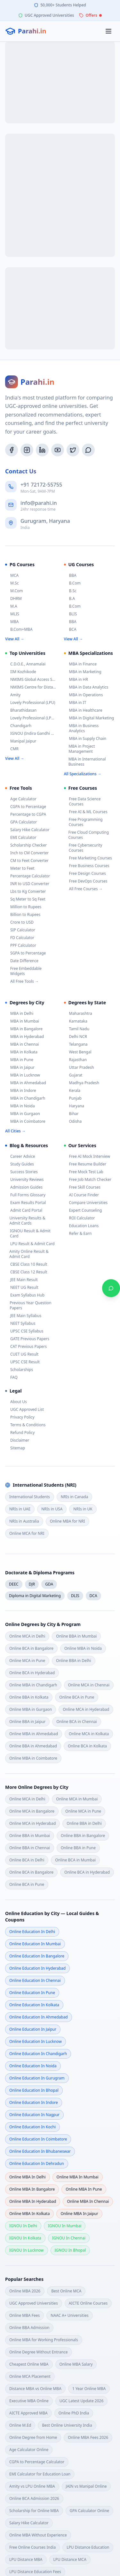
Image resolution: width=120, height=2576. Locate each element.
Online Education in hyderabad (37, 1968)
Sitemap (15, 1448)
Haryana (74, 1106)
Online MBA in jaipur (79, 2213)
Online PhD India (74, 2413)
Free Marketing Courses (88, 858)
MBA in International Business (85, 762)
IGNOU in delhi (23, 2226)
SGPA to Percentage (25, 953)
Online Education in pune (32, 1992)
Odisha (73, 1121)
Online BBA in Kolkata (28, 1697)
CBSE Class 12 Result (26, 1272)
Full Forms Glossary (25, 1195)
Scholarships (19, 1369)
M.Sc (12, 583)
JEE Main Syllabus (23, 1315)
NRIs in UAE (19, 1509)
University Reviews (24, 1179)
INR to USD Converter (27, 883)
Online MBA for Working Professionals (43, 2340)
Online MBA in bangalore (32, 2189)
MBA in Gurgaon (22, 1113)
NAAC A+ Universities (69, 2315)
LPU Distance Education (88, 2547)
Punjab (73, 1098)
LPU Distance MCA (69, 2559)
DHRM (13, 598)
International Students (29, 1496)
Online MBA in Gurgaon (30, 1709)
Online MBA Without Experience (38, 2535)
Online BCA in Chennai (76, 1721)
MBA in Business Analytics (81, 728)
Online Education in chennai (35, 1980)
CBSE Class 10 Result (26, 1264)
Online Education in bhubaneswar (40, 2151)
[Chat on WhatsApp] (111, 1288)
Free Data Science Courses (82, 801)
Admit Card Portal (23, 1210)
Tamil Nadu (77, 1029)
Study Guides (19, 1164)
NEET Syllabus (20, 1323)
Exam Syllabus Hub (24, 1295)
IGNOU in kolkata (25, 2238)
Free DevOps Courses (86, 881)
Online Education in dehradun (36, 2163)
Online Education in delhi (32, 1931)
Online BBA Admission (29, 2327)
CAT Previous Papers (26, 1346)
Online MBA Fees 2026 (88, 2437)
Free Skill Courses (82, 1187)
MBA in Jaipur (20, 1067)
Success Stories (21, 1171)
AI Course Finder (81, 1195)
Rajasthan (75, 1059)
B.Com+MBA (19, 629)
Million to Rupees (23, 907)
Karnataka (75, 1021)
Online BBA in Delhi (73, 1660)
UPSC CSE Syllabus (24, 1331)
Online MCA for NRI (26, 1533)
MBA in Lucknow (22, 1075)
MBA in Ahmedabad (25, 1083)
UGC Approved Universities (33, 2303)
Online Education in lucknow (35, 2041)
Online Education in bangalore (36, 1956)
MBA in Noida (20, 1106)
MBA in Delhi (19, 1013)
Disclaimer (17, 1440)
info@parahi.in (38, 502)
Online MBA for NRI (67, 1521)
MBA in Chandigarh (25, 1098)
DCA (93, 1595)
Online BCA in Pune (76, 1697)
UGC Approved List (24, 1409)
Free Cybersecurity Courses (83, 848)
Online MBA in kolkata (29, 2213)
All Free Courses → (83, 889)
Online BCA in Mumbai (75, 1860)
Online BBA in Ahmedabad (33, 1746)
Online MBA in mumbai (78, 2177)
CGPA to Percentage (25, 806)
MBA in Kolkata (21, 1052)
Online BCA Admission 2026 (34, 2498)
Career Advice (20, 1156)
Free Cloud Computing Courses (86, 835)
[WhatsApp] (88, 450)
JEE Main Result (21, 1279)
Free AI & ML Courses (86, 811)
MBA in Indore (20, 1090)
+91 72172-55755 (41, 484)
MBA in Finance (80, 664)
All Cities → (15, 1131)
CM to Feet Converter (27, 860)
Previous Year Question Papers (28, 1305)
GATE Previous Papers (27, 1338)
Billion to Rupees (22, 914)
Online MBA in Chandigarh (33, 1685)
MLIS (12, 614)
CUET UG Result (21, 1354)
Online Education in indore (33, 2102)
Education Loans (81, 1225)
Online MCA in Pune (27, 1660)
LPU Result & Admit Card (30, 1243)
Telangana (76, 1044)
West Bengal (78, 1052)
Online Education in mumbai (35, 1944)
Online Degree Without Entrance (38, 2352)
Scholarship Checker (26, 845)
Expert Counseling (83, 1210)
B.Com (72, 583)
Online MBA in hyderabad (32, 2201)
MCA (12, 575)
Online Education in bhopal (34, 2090)
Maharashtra (78, 1013)
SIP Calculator (20, 930)
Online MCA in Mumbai (77, 1799)
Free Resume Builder (85, 1164)
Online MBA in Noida (83, 1648)
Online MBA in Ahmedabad (33, 1733)
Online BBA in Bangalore (83, 1835)
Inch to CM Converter (27, 853)
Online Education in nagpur (34, 2114)
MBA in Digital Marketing (89, 718)
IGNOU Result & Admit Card (28, 1233)
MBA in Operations (83, 695)
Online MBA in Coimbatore (33, 1758)
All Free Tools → (22, 981)
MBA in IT (75, 702)
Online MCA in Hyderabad (86, 1709)
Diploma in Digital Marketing (35, 1595)
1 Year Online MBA (89, 2388)
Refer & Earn (78, 1233)
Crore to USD (19, 922)
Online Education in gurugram (37, 2078)
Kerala (72, 1090)
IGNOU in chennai (68, 2238)
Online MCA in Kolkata (89, 1733)
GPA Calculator (21, 822)
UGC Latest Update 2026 (81, 2401)
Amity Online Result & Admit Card (27, 1254)
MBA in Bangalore (24, 1029)
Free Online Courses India (32, 2547)
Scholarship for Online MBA (34, 2510)
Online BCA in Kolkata (87, 1746)
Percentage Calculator (27, 876)
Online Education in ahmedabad (38, 2017)
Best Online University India (67, 2425)
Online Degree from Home (33, 2437)
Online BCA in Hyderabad (32, 1672)
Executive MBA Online (29, 2401)
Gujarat (73, 1075)
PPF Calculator (20, 945)
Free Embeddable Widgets (23, 971)
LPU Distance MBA (26, 2559)
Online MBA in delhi (27, 2177)
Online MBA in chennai (88, 2201)
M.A (11, 606)
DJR (32, 1584)
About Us (16, 1401)
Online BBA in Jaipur (27, 1721)
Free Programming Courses (83, 822)
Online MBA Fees (24, 2315)
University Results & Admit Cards (25, 1221)
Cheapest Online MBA (29, 2364)
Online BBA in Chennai (29, 1848)
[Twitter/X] (73, 450)
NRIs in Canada (74, 1496)
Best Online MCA (66, 2291)
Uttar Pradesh (79, 1067)
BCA (70, 629)
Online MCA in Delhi (27, 1636)
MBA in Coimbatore (25, 1121)
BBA (70, 575)
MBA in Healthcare (83, 710)
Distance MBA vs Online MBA (35, 2388)
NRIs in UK (82, 1509)
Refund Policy (20, 1432)
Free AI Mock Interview (87, 1156)
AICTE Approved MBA (28, 2413)
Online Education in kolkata (34, 2005)
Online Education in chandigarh (38, 2053)
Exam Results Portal (25, 1202)
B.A (69, 598)
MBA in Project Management (79, 749)
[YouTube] (57, 450)
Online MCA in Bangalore (31, 1811)
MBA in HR (76, 679)
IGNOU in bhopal (70, 2250)
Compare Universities (86, 1202)
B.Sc (70, 590)
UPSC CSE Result (22, 1362)
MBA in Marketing (82, 671)
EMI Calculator (20, 837)
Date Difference (21, 960)
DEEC (14, 1584)
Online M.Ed (20, 2425)
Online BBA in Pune (78, 1848)
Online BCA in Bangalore (31, 1648)
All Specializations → (82, 774)
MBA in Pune (19, 1059)
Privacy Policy (20, 1417)
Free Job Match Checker (88, 1179)
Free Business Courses (86, 865)
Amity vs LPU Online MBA (32, 2486)
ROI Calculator (79, 1218)
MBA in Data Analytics (86, 687)
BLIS (70, 614)
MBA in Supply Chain (85, 738)
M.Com (14, 590)
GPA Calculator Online (89, 2510)
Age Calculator (20, 799)
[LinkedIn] (42, 450)
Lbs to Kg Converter (25, 891)
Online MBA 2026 (24, 2291)
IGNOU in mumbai (65, 2226)
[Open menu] (108, 31)
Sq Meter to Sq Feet (25, 899)
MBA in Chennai (22, 1044)
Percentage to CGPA (25, 814)
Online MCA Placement (30, 2376)
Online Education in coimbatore (38, 2139)
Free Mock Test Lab (83, 1171)
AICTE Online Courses (88, 2303)
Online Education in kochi (32, 2127)
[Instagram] (26, 450)
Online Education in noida (33, 2066)
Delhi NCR (75, 1036)
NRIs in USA (51, 1509)
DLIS (75, 1595)
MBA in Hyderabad (24, 1036)
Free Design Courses (85, 873)
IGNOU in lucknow (26, 2250)
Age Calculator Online (28, 2449)
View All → (14, 639)
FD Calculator (19, 937)
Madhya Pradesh (81, 1083)
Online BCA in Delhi (26, 1860)
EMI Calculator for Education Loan (39, 2474)
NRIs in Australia (24, 1521)
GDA (49, 1584)
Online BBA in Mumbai (76, 1636)
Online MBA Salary (76, 2364)
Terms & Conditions (25, 1425)
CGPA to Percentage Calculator (36, 2462)
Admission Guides (24, 1187)
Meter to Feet (20, 868)
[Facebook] (11, 450)
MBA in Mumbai (22, 1021)
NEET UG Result (21, 1287)
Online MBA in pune (84, 2189)
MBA (12, 621)
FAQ (11, 1377)
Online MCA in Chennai (89, 1685)
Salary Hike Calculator (27, 829)
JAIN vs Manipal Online (86, 2486)
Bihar (71, 1113)
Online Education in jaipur (32, 2029)
